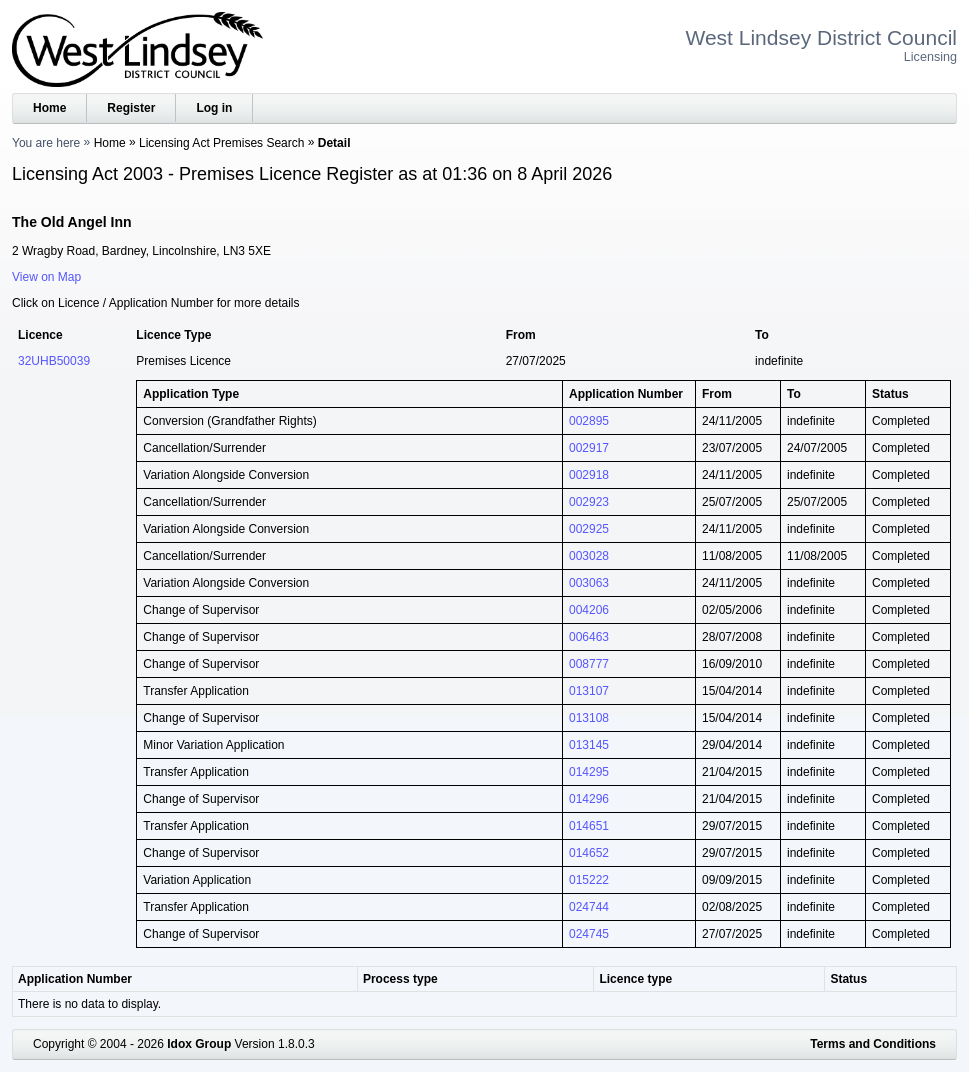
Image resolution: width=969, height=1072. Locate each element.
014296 (589, 799)
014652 (589, 853)
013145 (589, 745)
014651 (589, 826)
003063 (589, 583)
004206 (589, 610)
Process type (400, 979)
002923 (589, 502)
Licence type (635, 979)
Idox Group (199, 1044)
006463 (589, 637)
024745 (589, 934)
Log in (214, 108)
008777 (589, 664)
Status (848, 979)
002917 (589, 448)
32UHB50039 (54, 361)
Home (49, 108)
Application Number (75, 979)
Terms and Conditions (873, 1044)
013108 (589, 718)
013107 (589, 691)
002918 (589, 475)
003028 (589, 556)
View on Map (46, 277)
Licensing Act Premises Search (221, 143)
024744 (589, 907)
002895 (589, 421)
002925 (589, 529)
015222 (589, 880)
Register (131, 108)
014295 (589, 772)
